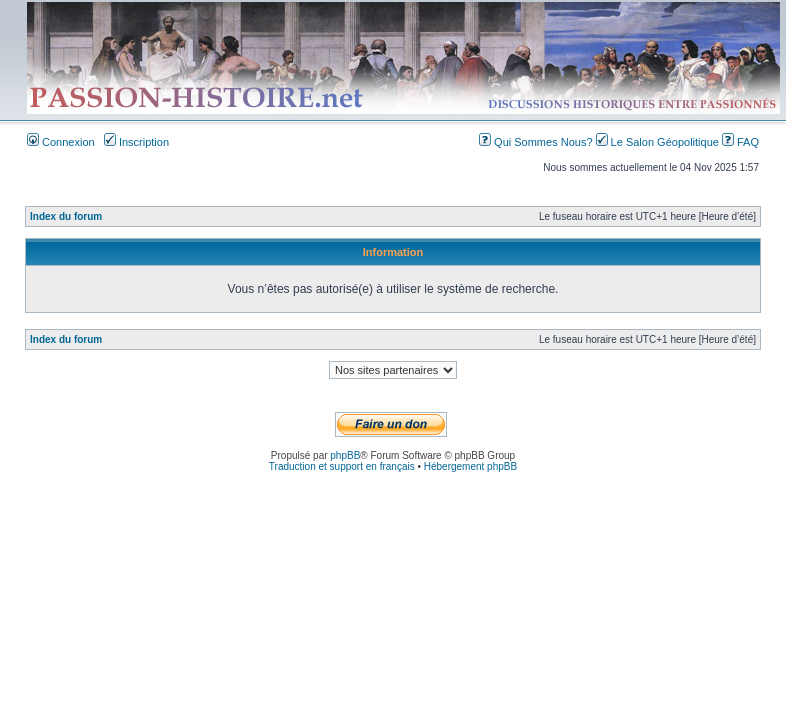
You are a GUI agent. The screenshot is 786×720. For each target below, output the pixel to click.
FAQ (740, 142)
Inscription (136, 142)
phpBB (345, 455)
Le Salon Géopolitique (659, 142)
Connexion (61, 142)
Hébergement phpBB (470, 466)
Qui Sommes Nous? (537, 142)
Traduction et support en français (342, 466)
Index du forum (66, 216)
